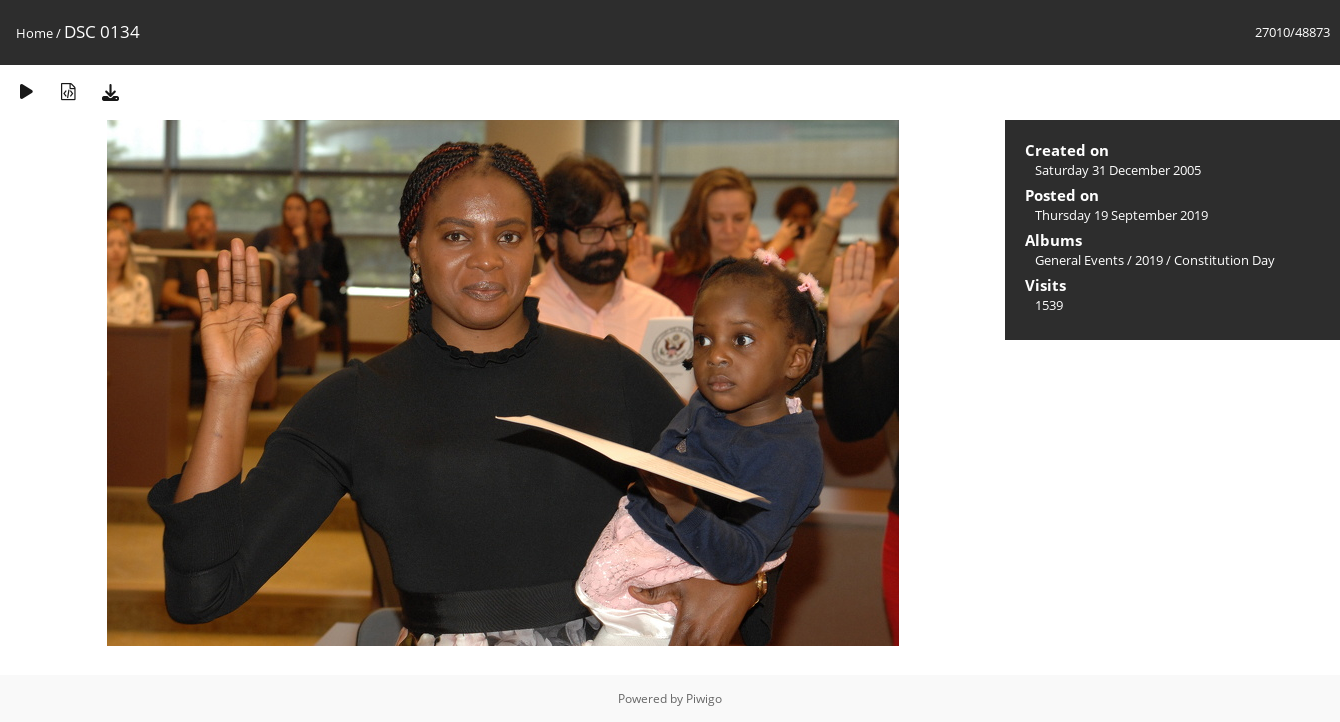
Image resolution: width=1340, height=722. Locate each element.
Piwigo (704, 698)
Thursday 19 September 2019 (1121, 215)
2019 (1149, 260)
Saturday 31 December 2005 (1118, 170)
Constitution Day (1224, 260)
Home (34, 33)
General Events (1079, 260)
